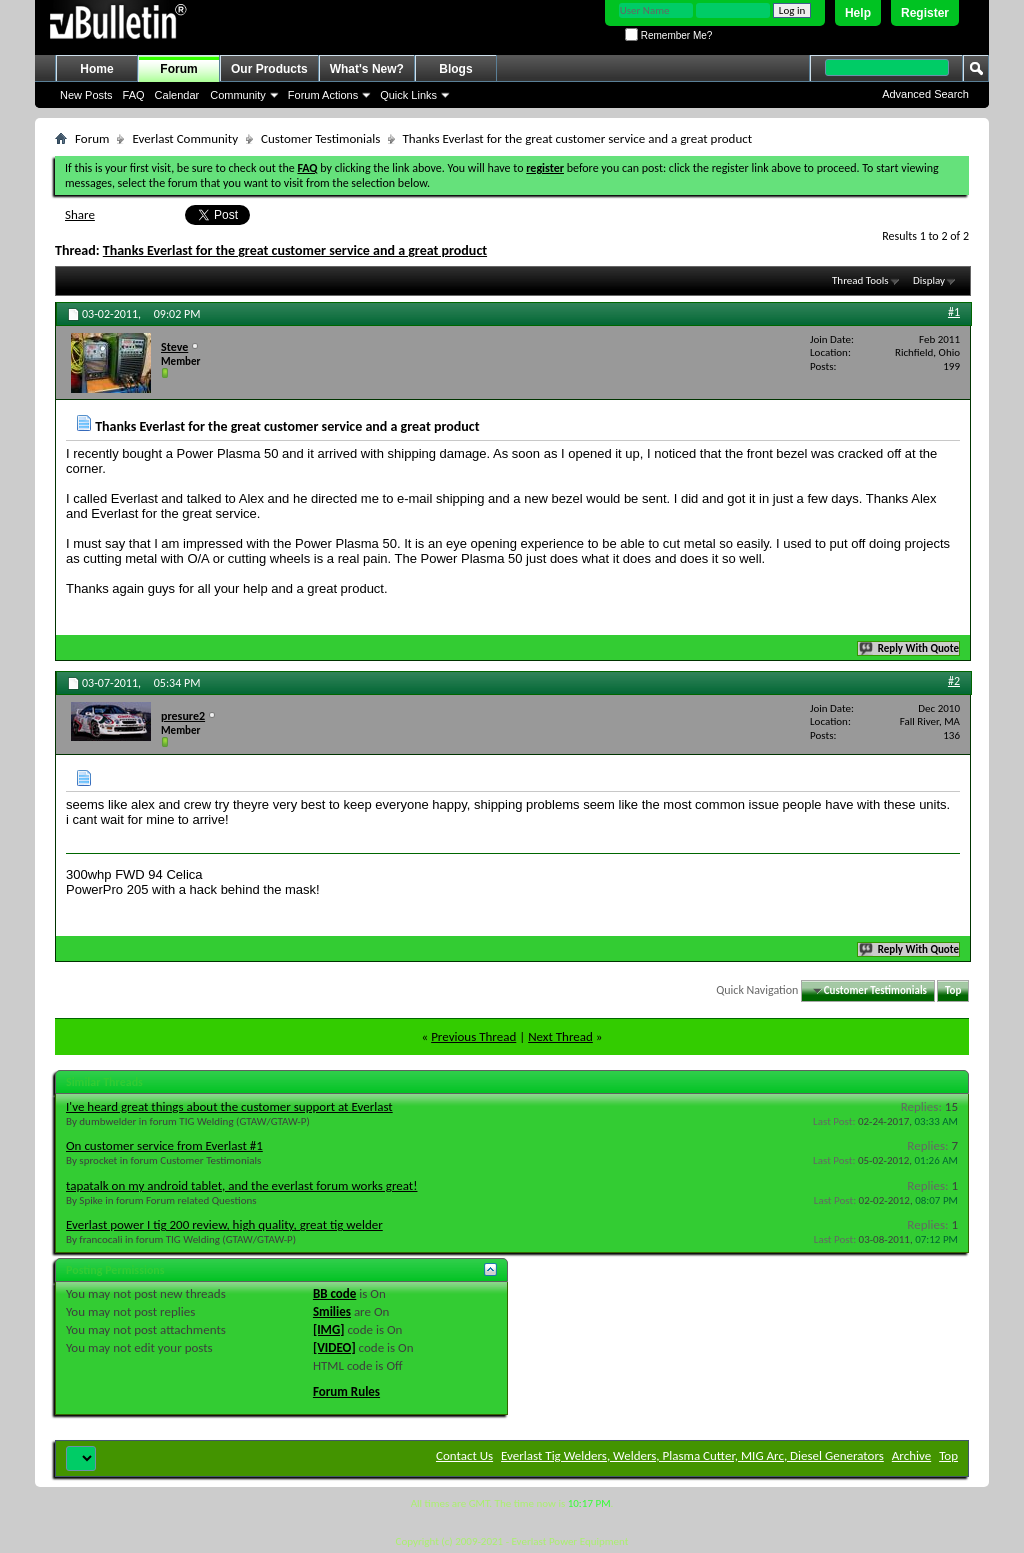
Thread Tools (860, 280)
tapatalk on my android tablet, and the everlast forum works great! (241, 1185)
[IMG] (329, 1329)
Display (929, 280)
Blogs (455, 69)
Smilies (332, 1311)
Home (96, 69)
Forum (178, 69)
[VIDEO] (334, 1347)
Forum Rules (346, 1391)
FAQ (134, 95)
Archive (911, 1455)
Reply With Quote (910, 648)
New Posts (86, 95)
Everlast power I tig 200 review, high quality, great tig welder (224, 1224)
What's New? (367, 69)
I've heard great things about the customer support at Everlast (229, 1106)
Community (238, 95)
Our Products (269, 69)
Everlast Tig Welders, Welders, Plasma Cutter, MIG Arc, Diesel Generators (692, 1455)
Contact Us (464, 1455)
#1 (954, 312)
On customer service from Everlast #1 (164, 1145)
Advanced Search (925, 94)
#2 (954, 681)
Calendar (177, 95)
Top (953, 990)
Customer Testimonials (320, 138)
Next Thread (560, 1036)
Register (925, 13)
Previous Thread (473, 1036)
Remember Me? (668, 35)
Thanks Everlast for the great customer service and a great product (295, 250)
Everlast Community (185, 138)
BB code (334, 1293)
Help (858, 13)
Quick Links (408, 95)
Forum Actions (323, 95)
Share (80, 214)
